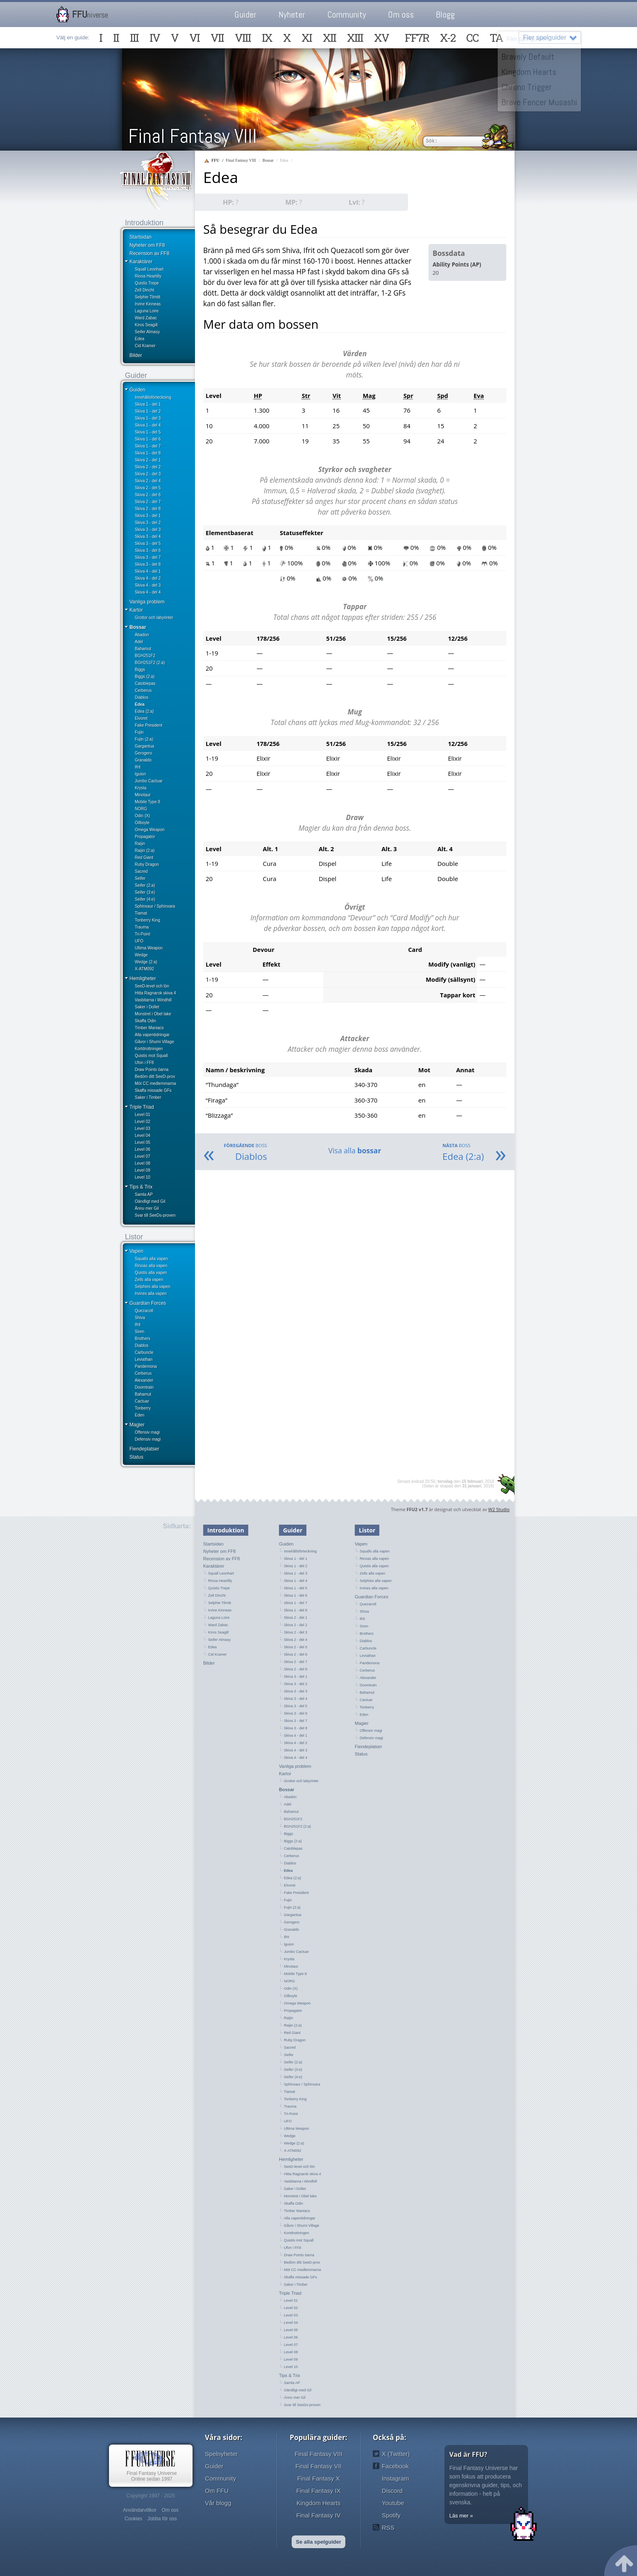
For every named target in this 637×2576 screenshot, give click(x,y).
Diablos (141, 697)
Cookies (133, 2519)
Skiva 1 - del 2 (148, 411)
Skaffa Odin (145, 1021)
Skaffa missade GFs (153, 1090)
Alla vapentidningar (152, 1035)
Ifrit (138, 767)
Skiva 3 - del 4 (148, 536)
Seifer (140, 878)
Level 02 (142, 1121)
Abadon (142, 635)
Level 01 (142, 1114)
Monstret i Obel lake (153, 1014)
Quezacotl (144, 1310)
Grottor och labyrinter (154, 617)
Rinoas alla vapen (151, 1265)
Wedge (141, 955)
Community (346, 14)
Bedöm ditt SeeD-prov (155, 1076)
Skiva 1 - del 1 (148, 404)
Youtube (393, 2502)
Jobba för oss (162, 2519)
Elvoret (141, 718)
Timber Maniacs (149, 1028)
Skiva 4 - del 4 (148, 592)
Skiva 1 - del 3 (148, 418)
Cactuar (142, 1401)
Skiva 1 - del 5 (148, 432)
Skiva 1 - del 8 (148, 453)
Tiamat (141, 913)
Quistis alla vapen (151, 1272)
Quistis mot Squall (151, 1055)
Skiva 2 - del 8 (148, 508)
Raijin (140, 843)
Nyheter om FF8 (147, 245)
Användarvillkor (139, 2510)
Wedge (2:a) (146, 962)
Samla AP (144, 1194)
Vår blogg (218, 2502)
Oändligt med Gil (150, 1201)
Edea (139, 339)
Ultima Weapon (149, 948)
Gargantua (144, 746)
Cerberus (143, 690)
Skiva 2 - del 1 (148, 460)
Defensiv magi (148, 1439)
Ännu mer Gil (147, 1208)
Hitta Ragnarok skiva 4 (155, 993)
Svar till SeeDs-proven (155, 1215)
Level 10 (142, 1177)
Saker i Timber (148, 1097)
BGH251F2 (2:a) (150, 662)
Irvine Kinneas (148, 304)
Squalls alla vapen (151, 1258)
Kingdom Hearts (319, 2502)
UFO (139, 941)
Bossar (137, 627)
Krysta (140, 788)
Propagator (145, 836)
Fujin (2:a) (144, 739)
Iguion (140, 774)
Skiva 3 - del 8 (148, 564)
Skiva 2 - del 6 (148, 495)
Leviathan (143, 1359)
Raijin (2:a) (144, 850)
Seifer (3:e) (145, 892)
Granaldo (143, 760)
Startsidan (140, 237)
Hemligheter (142, 978)
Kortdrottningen (149, 1048)
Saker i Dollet (147, 1007)
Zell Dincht (144, 290)
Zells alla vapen (149, 1279)
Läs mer (459, 2516)
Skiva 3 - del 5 (148, 543)
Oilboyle (142, 822)
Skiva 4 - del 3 (148, 585)
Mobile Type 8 (147, 802)
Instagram (395, 2478)
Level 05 (142, 1142)
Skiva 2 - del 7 (148, 501)
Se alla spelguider (318, 2542)
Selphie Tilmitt (147, 297)
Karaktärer (140, 261)
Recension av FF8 (149, 253)
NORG (141, 809)
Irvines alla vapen (151, 1293)
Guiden (137, 390)
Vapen (136, 1251)
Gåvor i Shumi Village (154, 1041)
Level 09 (142, 1170)
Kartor (136, 610)
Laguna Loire (147, 311)
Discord (392, 2490)
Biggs (140, 669)
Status (136, 1457)
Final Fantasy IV (318, 2515)
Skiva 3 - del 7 (148, 557)
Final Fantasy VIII (192, 136)
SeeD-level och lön (152, 986)
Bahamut (143, 648)
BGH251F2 (145, 655)
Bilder (135, 355)
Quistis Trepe (147, 283)
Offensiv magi (147, 1432)
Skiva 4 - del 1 (148, 571)
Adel (139, 641)
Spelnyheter (221, 2453)
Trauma (142, 927)
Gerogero (143, 753)
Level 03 (142, 1128)
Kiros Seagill (146, 325)
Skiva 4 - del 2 (148, 578)
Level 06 (142, 1149)
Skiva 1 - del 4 (148, 425)
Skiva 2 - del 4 (148, 481)
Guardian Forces (147, 1303)
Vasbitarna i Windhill (153, 1000)
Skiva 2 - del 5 (148, 488)
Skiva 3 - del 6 (148, 550)
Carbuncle (144, 1352)
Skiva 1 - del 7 (148, 446)
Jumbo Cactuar (149, 781)
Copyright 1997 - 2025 (151, 2496)
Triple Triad (141, 1107)
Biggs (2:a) (144, 676)
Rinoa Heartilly (148, 276)
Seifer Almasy (147, 332)
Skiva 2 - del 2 (148, 467)
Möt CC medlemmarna (155, 1083)
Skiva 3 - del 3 (148, 529)
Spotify (391, 2515)
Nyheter (292, 14)
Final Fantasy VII (318, 2466)
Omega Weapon (150, 829)
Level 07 (142, 1156)
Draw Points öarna (151, 1069)
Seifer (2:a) (145, 885)
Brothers (142, 1338)
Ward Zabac (146, 318)
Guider (245, 14)
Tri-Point (142, 934)
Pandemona (146, 1366)
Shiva (140, 1317)
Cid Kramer (145, 345)
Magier (137, 1425)
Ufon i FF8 (144, 1062)
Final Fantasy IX (318, 2490)
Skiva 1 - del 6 (148, 439)
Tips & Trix (140, 1187)
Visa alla (355, 1150)
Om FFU (217, 2490)
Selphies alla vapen (152, 1286)
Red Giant (144, 857)
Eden (139, 1415)
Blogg (445, 14)
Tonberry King (147, 920)
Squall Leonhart (149, 269)
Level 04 (142, 1135)
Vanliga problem (147, 602)
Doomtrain (144, 1387)
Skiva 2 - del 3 (148, 474)
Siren (139, 1331)
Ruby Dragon (147, 864)
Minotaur (143, 795)
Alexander (144, 1380)
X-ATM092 (144, 969)
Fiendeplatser (144, 1449)
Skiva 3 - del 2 (148, 522)
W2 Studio (499, 1509)
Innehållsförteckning (153, 397)
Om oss (401, 14)
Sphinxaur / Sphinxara (155, 906)
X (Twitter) (396, 2453)
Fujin (139, 732)
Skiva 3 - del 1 (148, 515)
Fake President (148, 725)
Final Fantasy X (318, 2478)
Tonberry (143, 1408)
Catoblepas (145, 683)
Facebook (395, 2466)
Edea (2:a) (144, 711)
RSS (388, 2527)
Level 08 (142, 1163)
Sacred (141, 871)
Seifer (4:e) (145, 899)
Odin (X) (142, 815)
